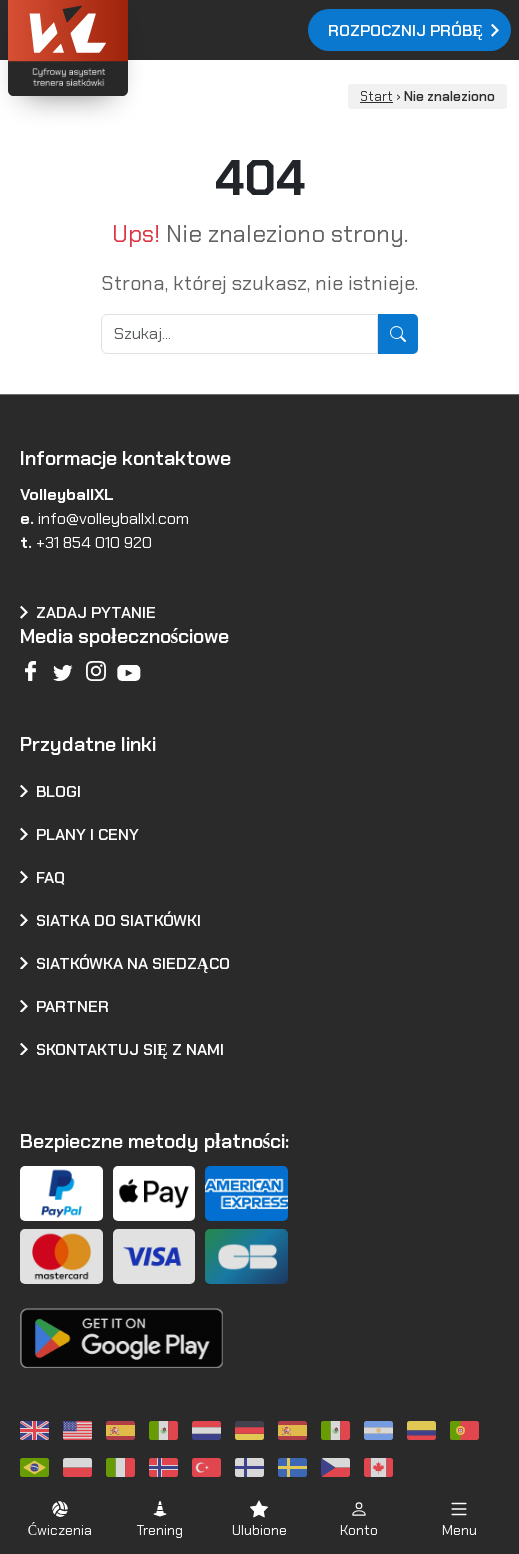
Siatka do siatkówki (118, 920)
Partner (72, 1006)
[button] (60, 1518)
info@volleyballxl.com (113, 518)
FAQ (50, 877)
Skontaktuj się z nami (130, 1049)
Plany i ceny (87, 834)
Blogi (58, 791)
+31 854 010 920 (94, 542)
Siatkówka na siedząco (133, 963)
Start (376, 96)
